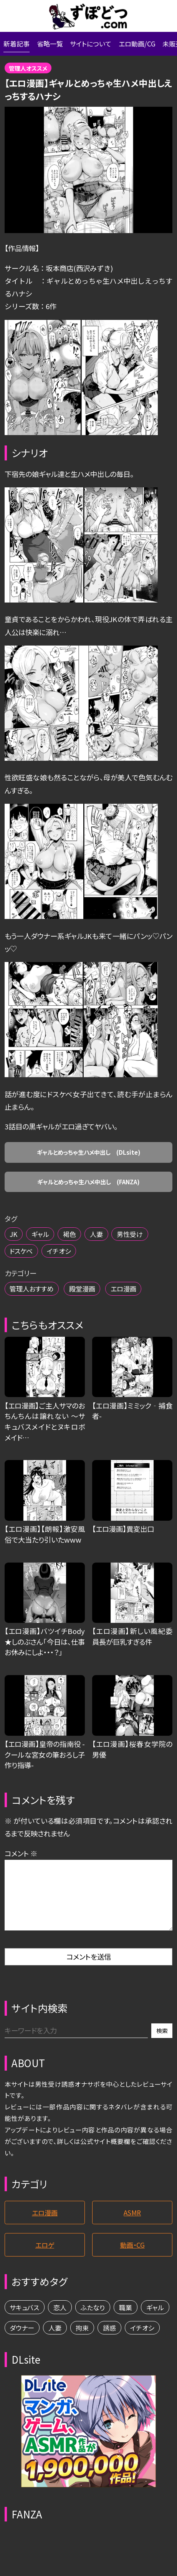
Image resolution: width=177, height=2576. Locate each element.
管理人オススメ (29, 70)
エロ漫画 (130, 1299)
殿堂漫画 (87, 1299)
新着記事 (17, 45)
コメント (21, 1864)
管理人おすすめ (33, 1299)
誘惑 (149, 2343)
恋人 (63, 2321)
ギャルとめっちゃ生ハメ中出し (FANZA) (88, 1188)
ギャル (42, 1242)
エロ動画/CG (143, 45)
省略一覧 (52, 45)
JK (14, 1242)
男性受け (138, 1242)
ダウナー (56, 2343)
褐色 (74, 1242)
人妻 (102, 1242)
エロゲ (45, 2258)
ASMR (132, 2224)
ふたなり (98, 2321)
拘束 (120, 2343)
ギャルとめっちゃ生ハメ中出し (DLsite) (88, 1156)
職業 (133, 2321)
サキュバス (25, 2321)
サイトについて (95, 45)
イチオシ (62, 1260)
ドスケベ (22, 1260)
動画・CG (132, 2258)
